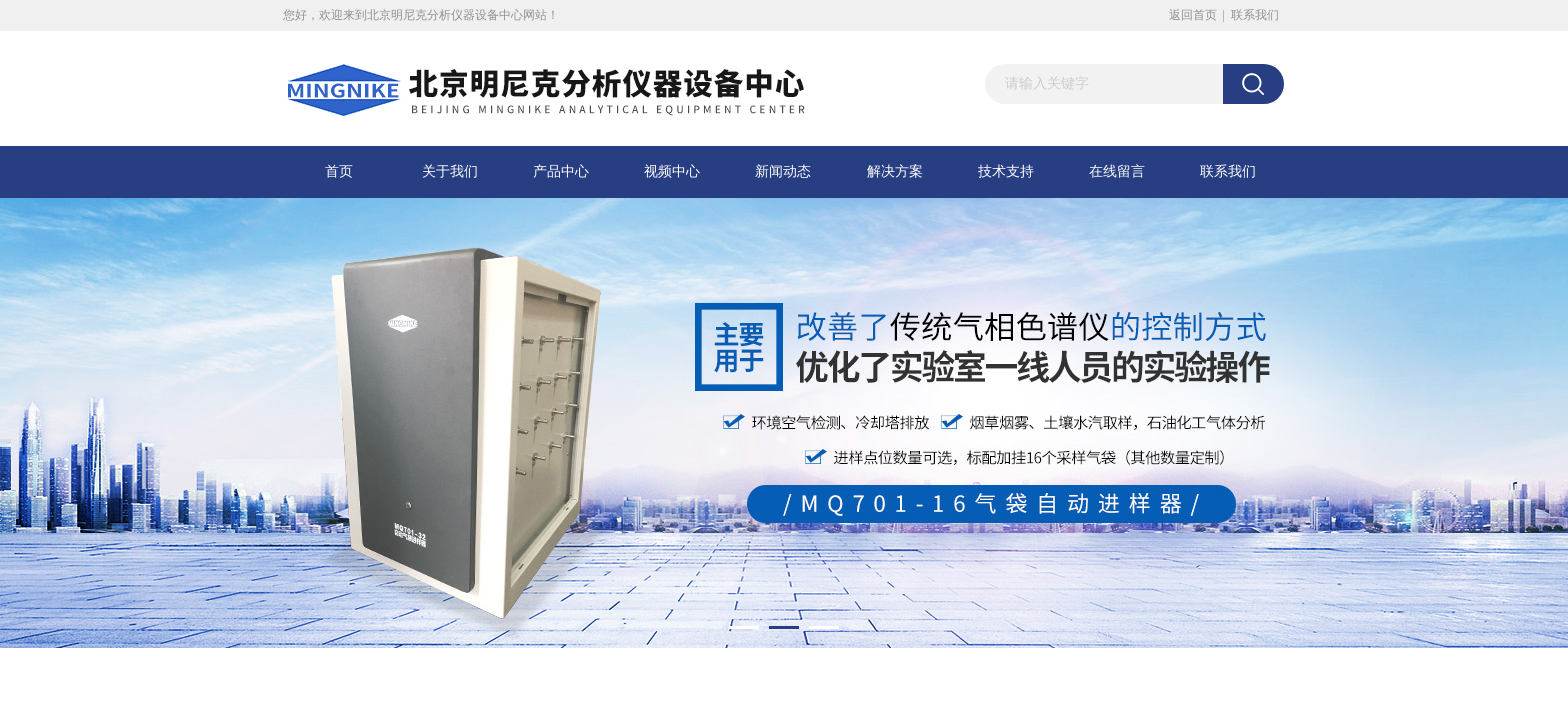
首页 (339, 171)
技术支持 (1006, 171)
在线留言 (1117, 171)
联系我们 (1255, 15)
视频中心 (672, 171)
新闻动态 (783, 171)
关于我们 (450, 171)
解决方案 (895, 171)
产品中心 (561, 171)
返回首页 (1193, 15)
